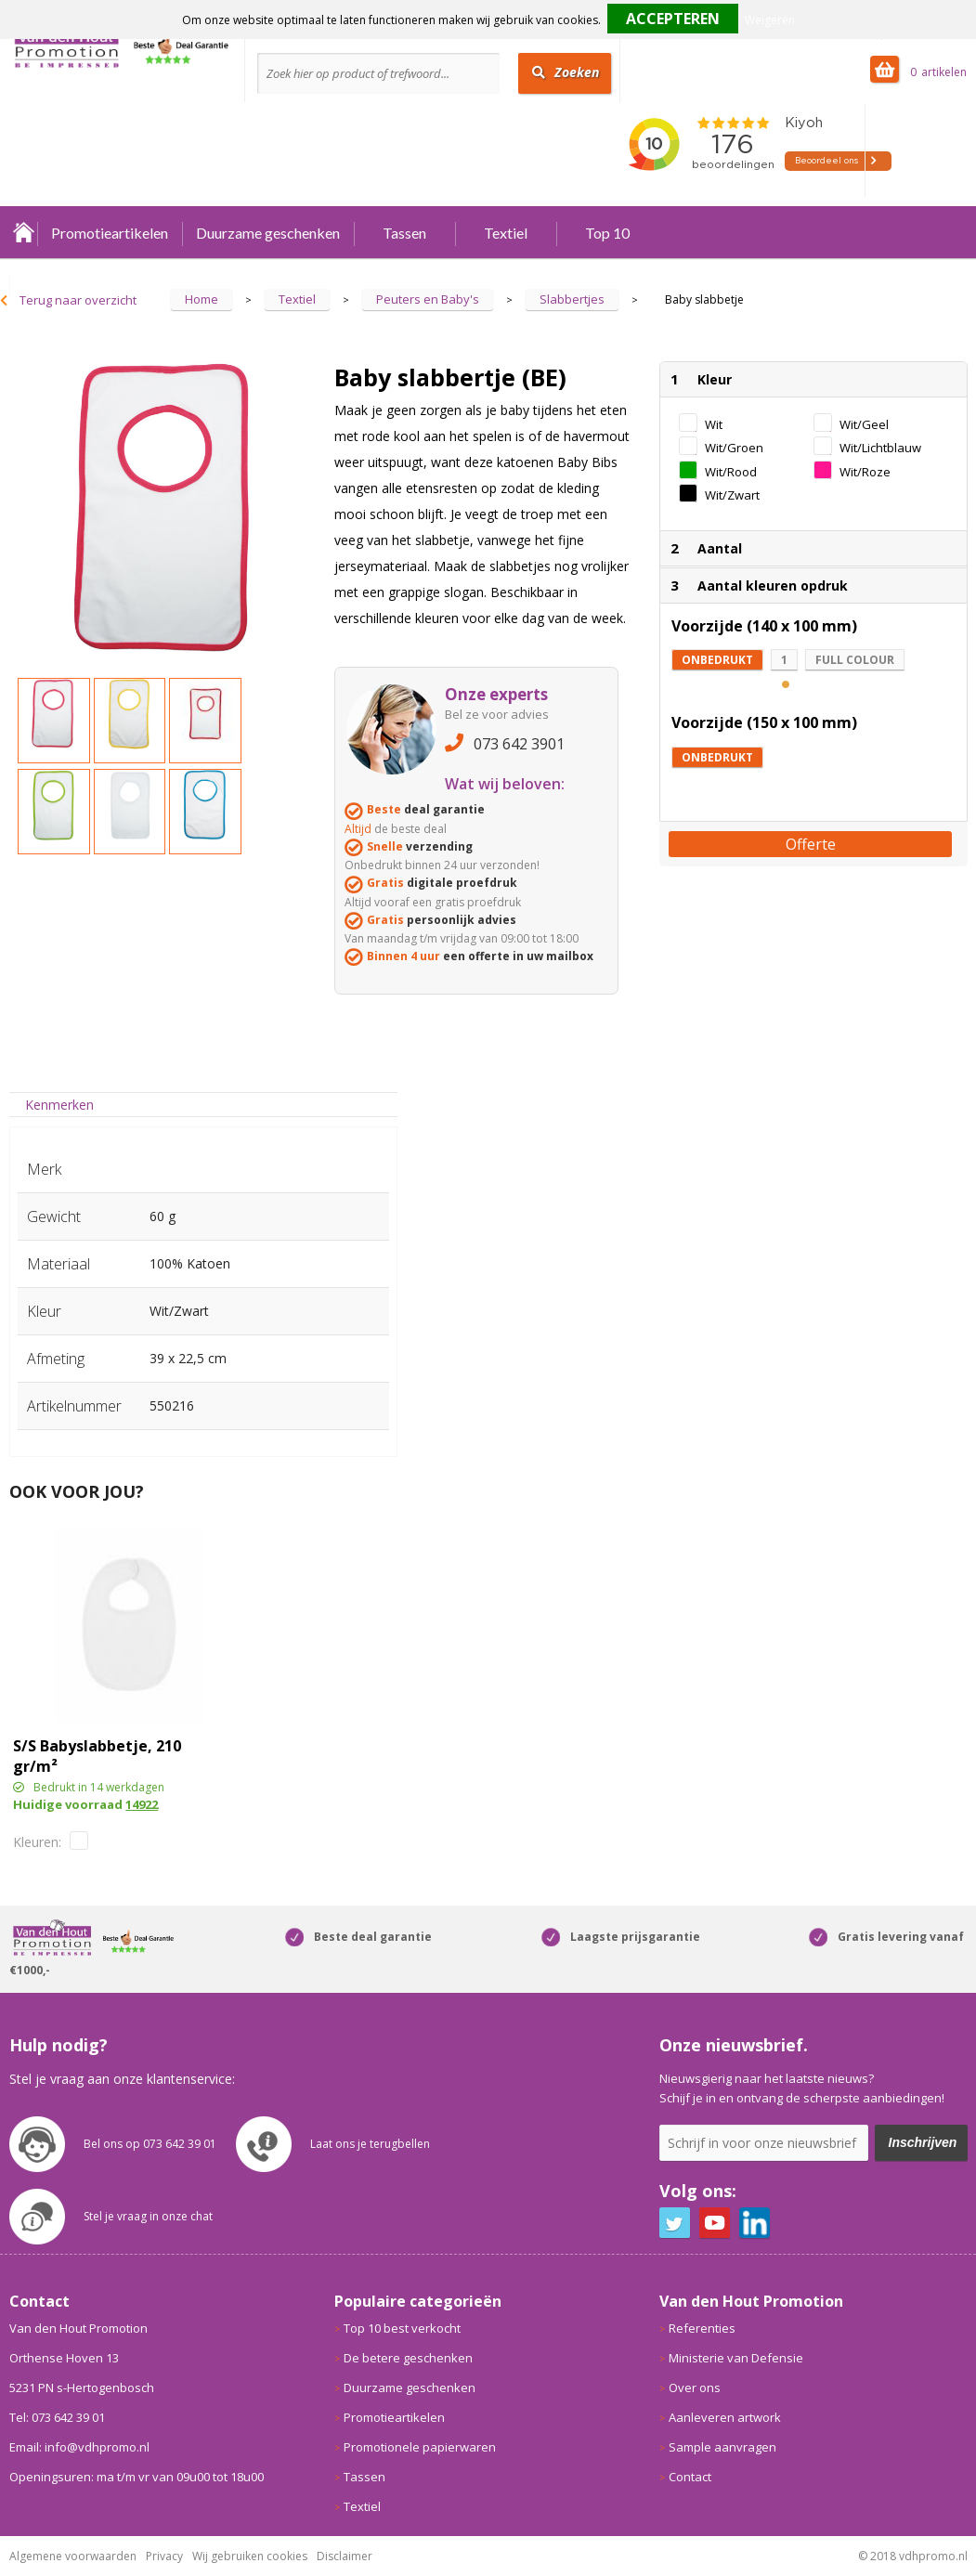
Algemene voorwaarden (73, 2556)
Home (23, 232)
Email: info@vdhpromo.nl (79, 2447)
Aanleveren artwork (725, 2417)
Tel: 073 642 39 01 (57, 2417)
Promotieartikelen (109, 232)
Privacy (164, 2556)
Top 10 (607, 232)
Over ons (695, 2387)
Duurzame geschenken (268, 232)
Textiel (505, 232)
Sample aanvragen (722, 2447)
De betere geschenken (408, 2357)
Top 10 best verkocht (402, 2328)
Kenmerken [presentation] (59, 1104)
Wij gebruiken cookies (249, 2556)
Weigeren (770, 20)
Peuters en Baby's (427, 299)
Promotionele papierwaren (420, 2447)
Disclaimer (344, 2556)
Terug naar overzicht (78, 300)
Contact (690, 2476)
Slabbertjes (572, 299)
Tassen (404, 232)
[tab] (60, 1104)
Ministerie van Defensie (736, 2357)
